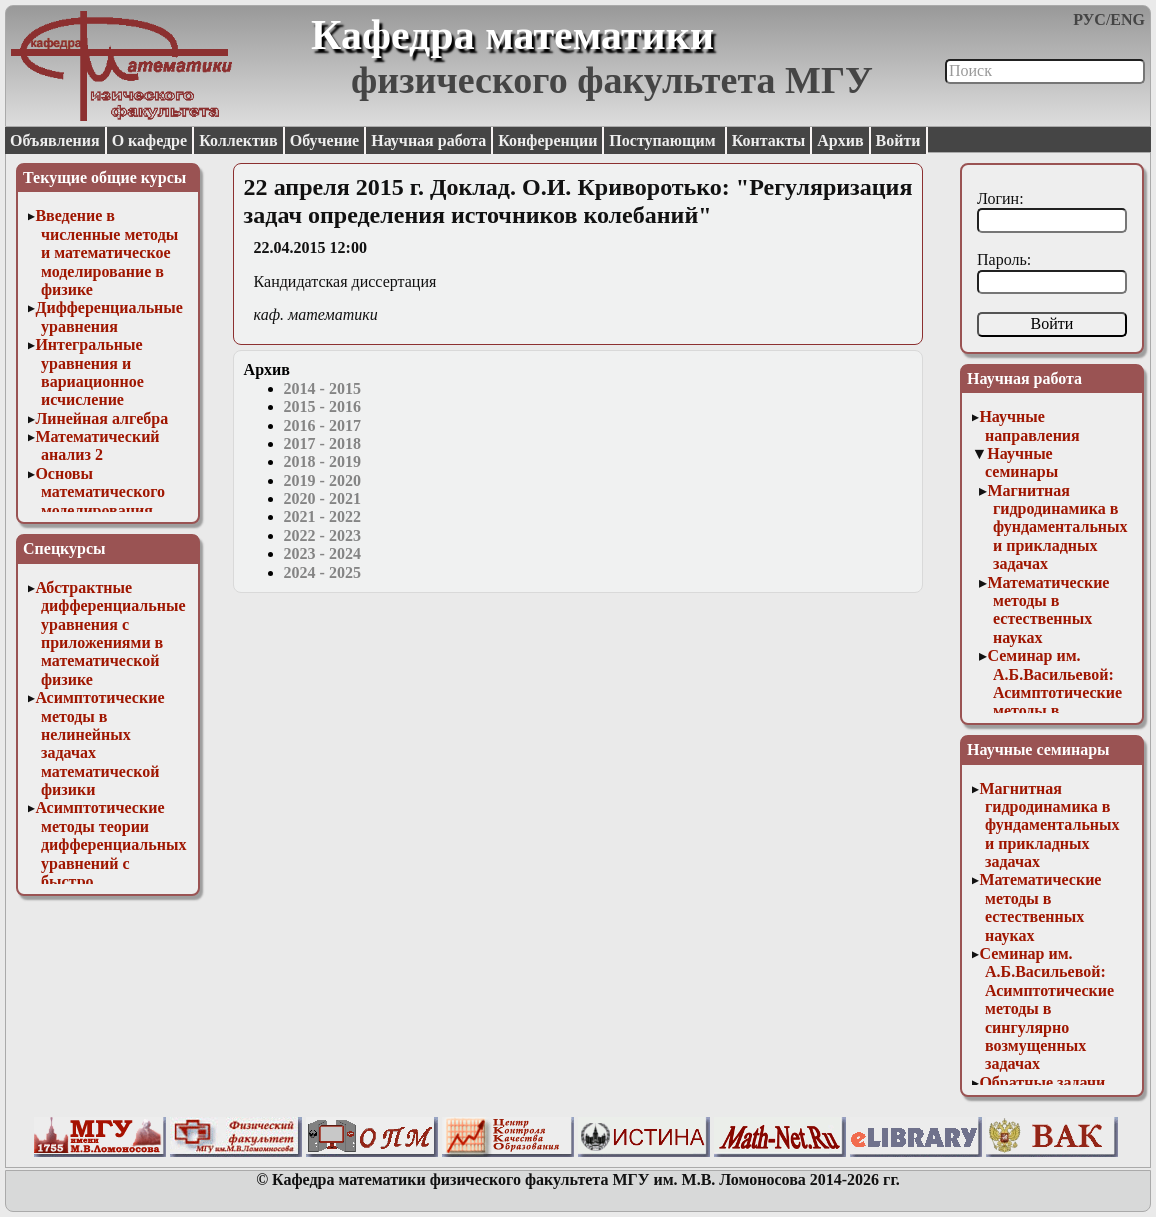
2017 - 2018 (322, 443)
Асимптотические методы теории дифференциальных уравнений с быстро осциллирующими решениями (110, 862)
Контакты (769, 140)
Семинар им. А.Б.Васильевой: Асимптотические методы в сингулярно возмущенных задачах (1054, 710)
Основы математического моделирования (100, 492)
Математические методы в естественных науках (1048, 610)
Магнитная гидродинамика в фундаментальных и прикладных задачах (1057, 527)
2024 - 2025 (322, 572)
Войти (898, 140)
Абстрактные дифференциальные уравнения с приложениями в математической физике (110, 633)
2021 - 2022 (322, 516)
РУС (1089, 19)
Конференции (547, 140)
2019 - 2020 (322, 480)
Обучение (325, 140)
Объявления (55, 140)
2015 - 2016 (322, 406)
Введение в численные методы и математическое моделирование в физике (106, 252)
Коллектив (238, 140)
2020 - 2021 (322, 498)
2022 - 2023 (322, 535)
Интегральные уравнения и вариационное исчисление (89, 372)
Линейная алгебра (101, 418)
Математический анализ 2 (97, 445)
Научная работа (428, 140)
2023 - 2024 (322, 553)
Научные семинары (1021, 462)
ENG (1127, 19)
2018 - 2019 (322, 461)
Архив (840, 140)
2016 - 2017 (322, 425)
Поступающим (664, 140)
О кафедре (149, 140)
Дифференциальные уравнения (109, 316)
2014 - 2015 (322, 388)
